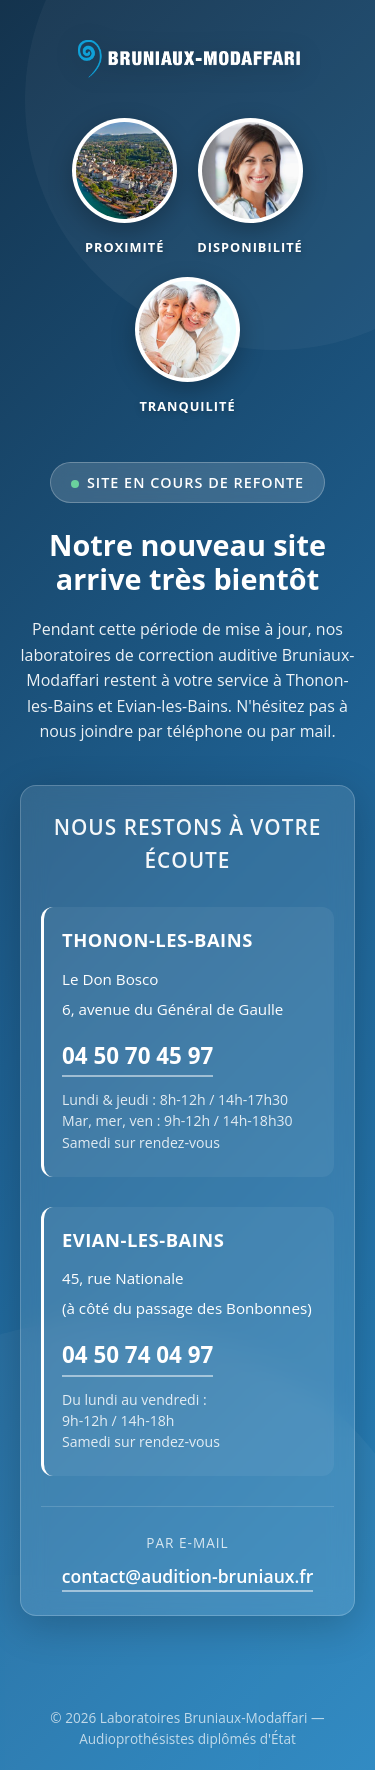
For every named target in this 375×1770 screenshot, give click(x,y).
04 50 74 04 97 (137, 1354)
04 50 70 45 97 (137, 1055)
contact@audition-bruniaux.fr (188, 1576)
